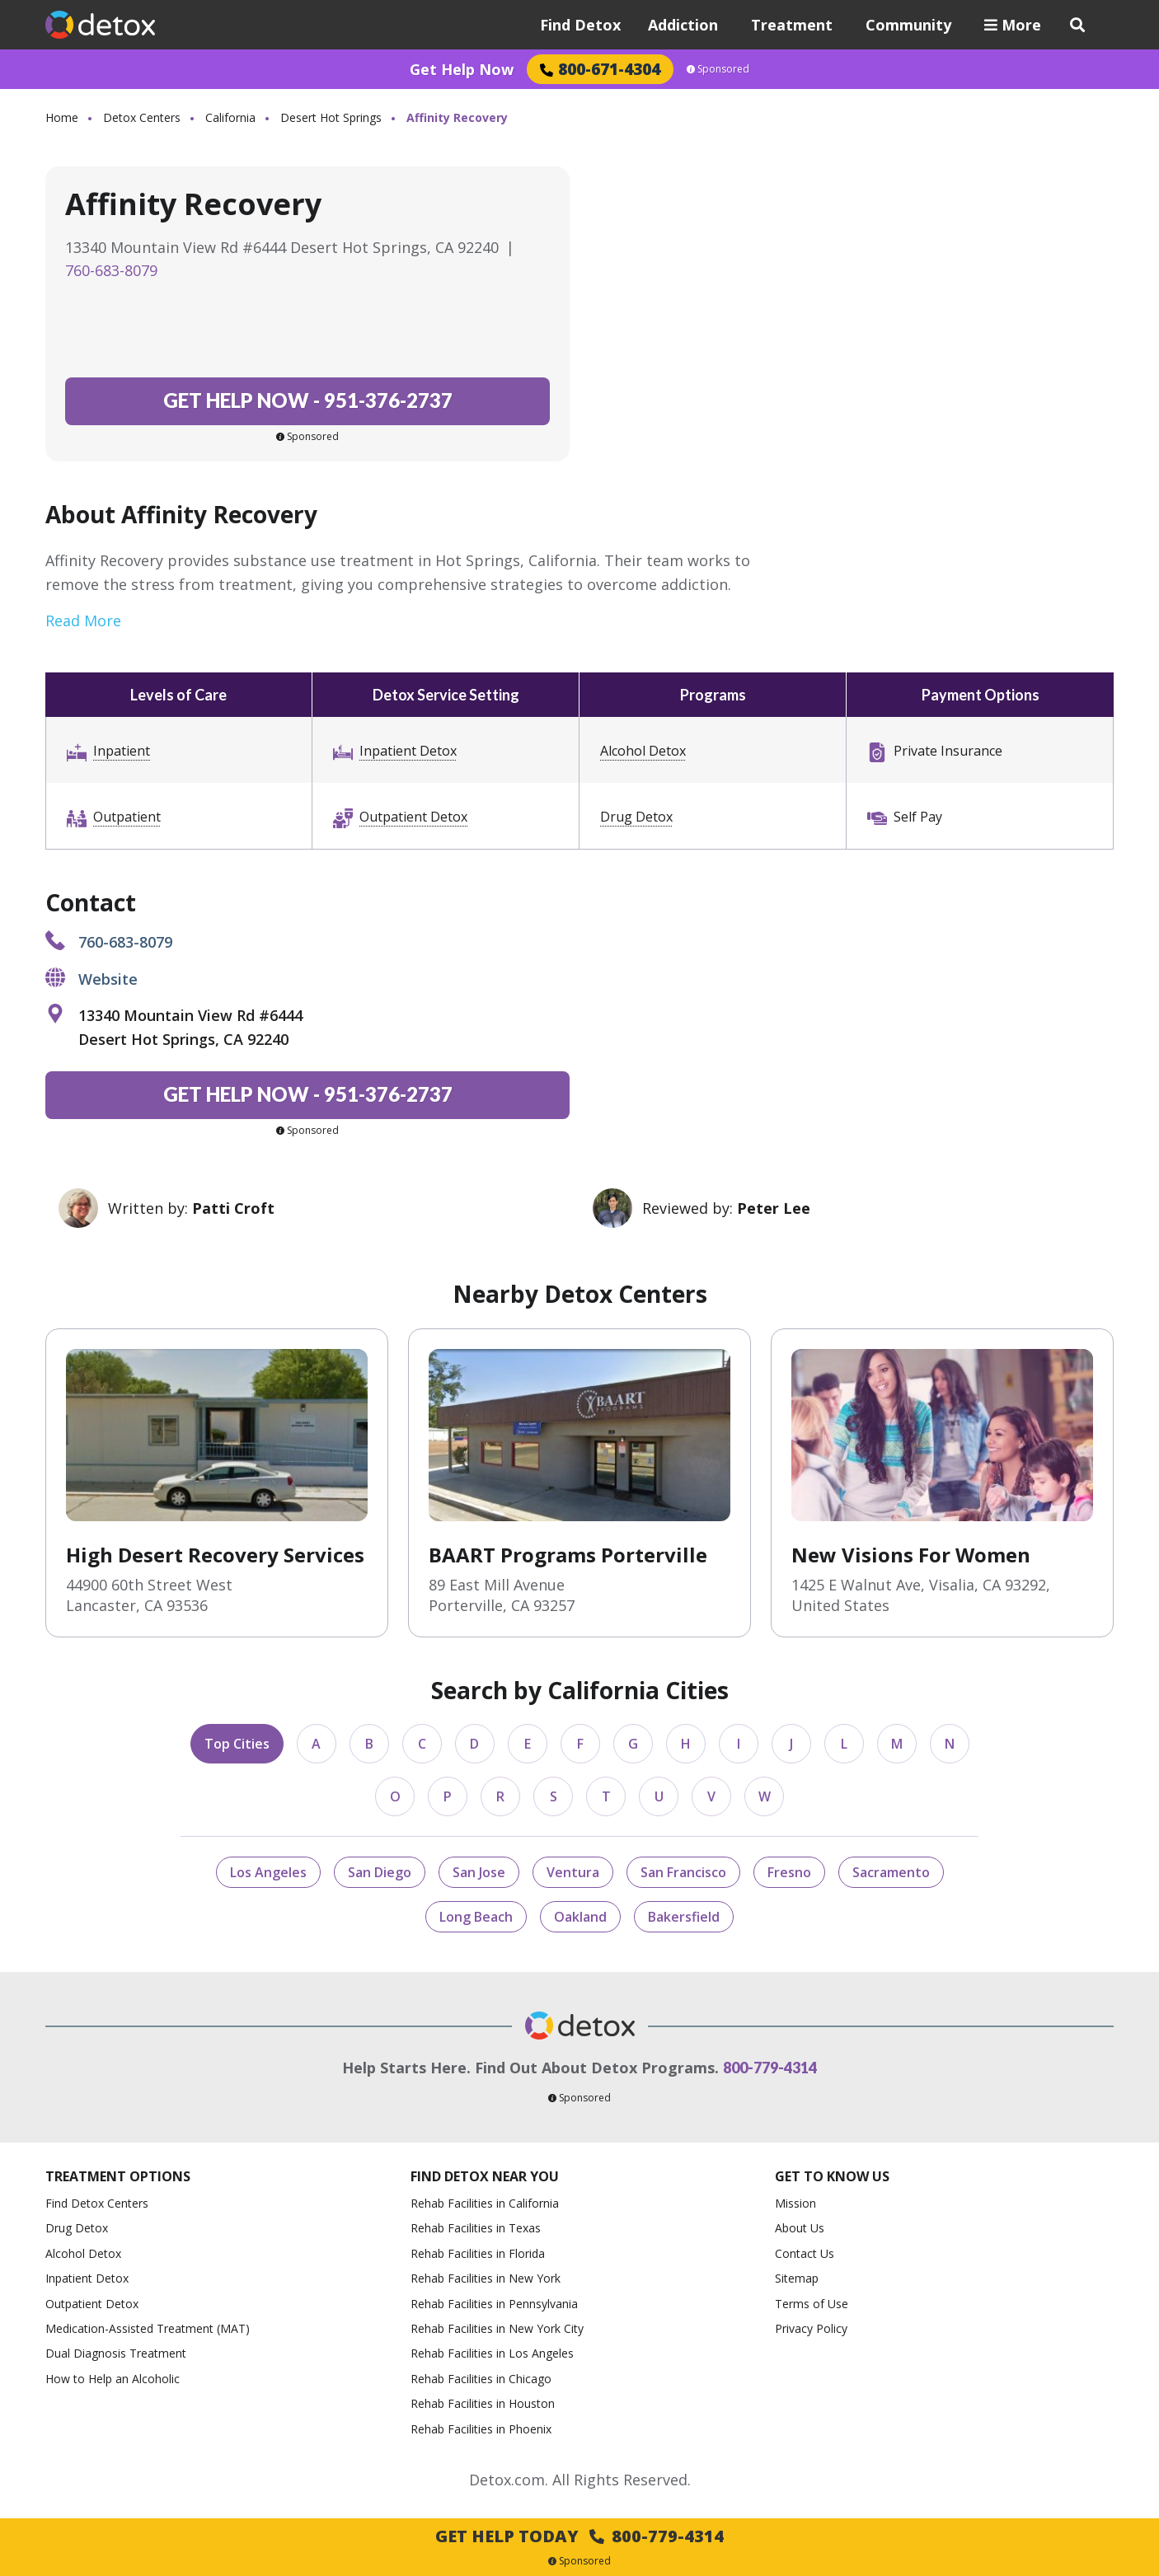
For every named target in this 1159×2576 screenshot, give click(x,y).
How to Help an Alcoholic (112, 2378)
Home (61, 117)
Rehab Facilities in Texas (476, 2228)
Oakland (580, 1917)
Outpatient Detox (413, 817)
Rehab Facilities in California (485, 2203)
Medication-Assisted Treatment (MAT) (147, 2328)
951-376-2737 (308, 400)
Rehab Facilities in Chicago (481, 2378)
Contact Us (804, 2253)
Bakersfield (684, 1917)
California (230, 117)
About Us (799, 2228)
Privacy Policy (811, 2328)
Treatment (792, 25)
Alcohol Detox (643, 751)
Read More (83, 620)
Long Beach (476, 1917)
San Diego (379, 1872)
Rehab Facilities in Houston (483, 2403)
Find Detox (580, 25)
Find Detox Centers (96, 2203)
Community (908, 25)
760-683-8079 (111, 270)
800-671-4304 (600, 69)
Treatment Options (117, 2177)
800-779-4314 (770, 2067)
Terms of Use (811, 2303)
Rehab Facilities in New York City (497, 2328)
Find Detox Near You (485, 2177)
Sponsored (718, 69)
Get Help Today (579, 2536)
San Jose (479, 1872)
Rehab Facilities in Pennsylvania (494, 2303)
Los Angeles (268, 1872)
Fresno (789, 1872)
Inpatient (121, 751)
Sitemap (797, 2278)
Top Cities (237, 1744)
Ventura (573, 1872)
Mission (795, 2203)
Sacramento (891, 1872)
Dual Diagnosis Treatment (115, 2353)
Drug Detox (636, 817)
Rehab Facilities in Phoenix (481, 2429)
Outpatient (127, 817)
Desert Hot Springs (331, 117)
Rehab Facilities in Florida (478, 2253)
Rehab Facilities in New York (486, 2278)
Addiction (683, 25)
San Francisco (683, 1872)
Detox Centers (142, 117)
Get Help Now (462, 69)
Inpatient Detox (408, 751)
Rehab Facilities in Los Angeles (492, 2353)
